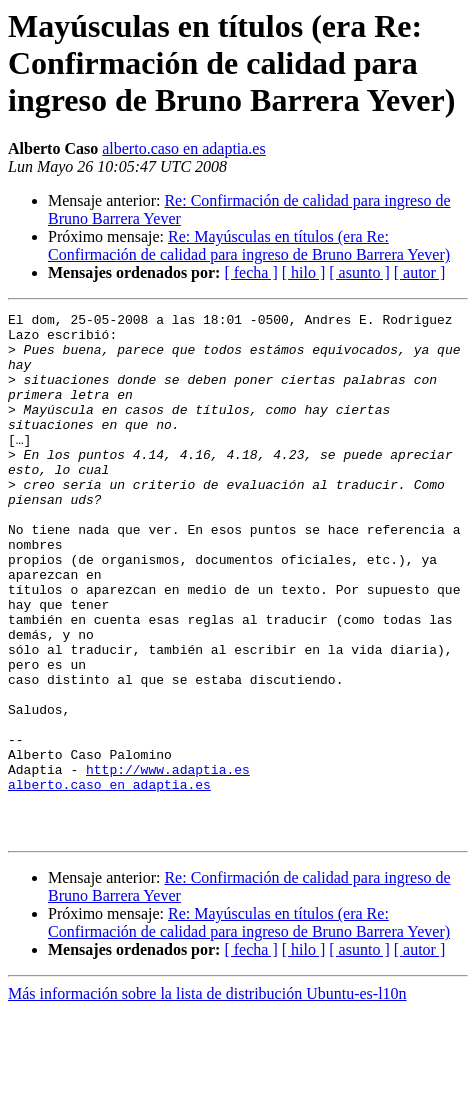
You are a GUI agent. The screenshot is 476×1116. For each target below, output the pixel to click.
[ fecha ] (250, 272)
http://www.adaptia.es (168, 862)
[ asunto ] (359, 272)
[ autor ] (420, 272)
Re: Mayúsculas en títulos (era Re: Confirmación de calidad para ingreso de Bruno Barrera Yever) (249, 245)
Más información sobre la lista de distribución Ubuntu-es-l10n (207, 1098)
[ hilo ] (304, 272)
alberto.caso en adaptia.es (183, 148)
